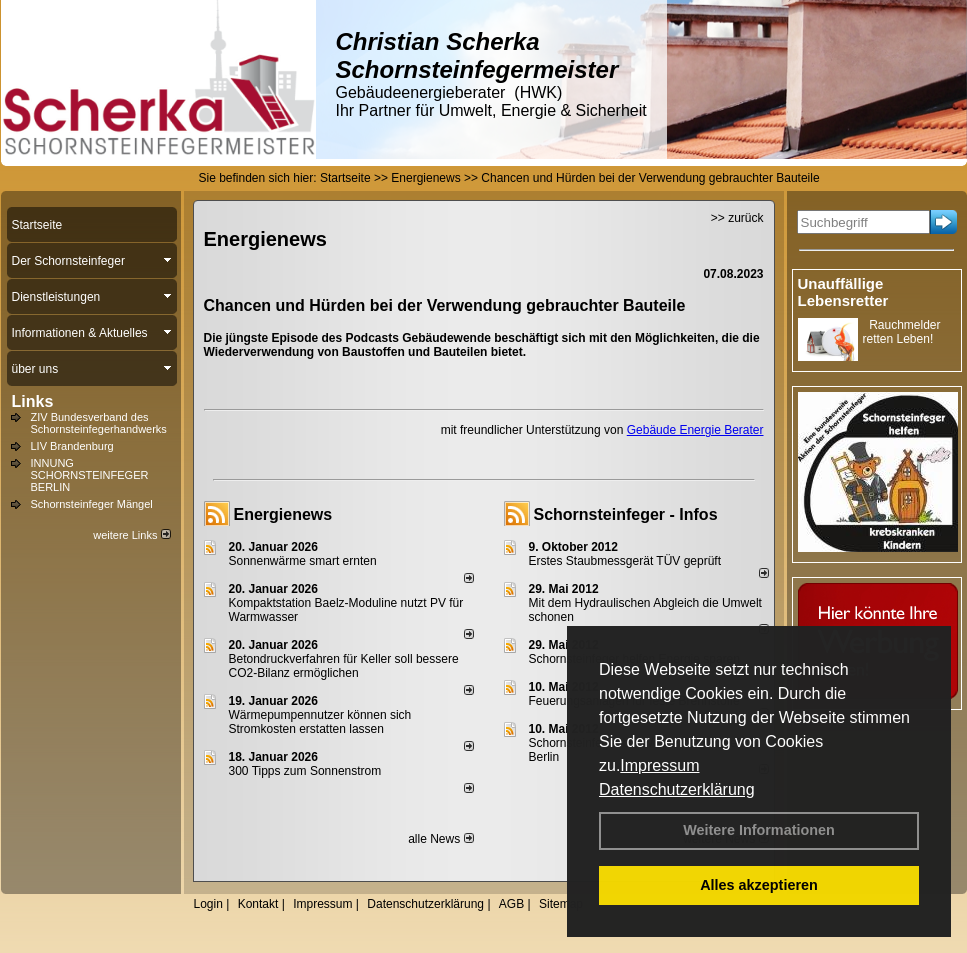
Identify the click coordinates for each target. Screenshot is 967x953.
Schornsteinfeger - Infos (626, 514)
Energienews (283, 514)
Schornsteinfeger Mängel (92, 504)
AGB (511, 904)
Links (33, 401)
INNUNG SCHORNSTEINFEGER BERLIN (90, 475)
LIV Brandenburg (72, 446)
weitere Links (131, 535)
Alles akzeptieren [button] (759, 885)
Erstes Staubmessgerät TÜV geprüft (625, 561)
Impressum (659, 765)
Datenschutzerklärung (677, 789)
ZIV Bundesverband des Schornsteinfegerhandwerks (99, 423)
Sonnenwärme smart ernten (303, 561)
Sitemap (561, 904)
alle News (440, 839)
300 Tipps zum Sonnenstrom (305, 771)
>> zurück (737, 218)
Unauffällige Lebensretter (843, 292)
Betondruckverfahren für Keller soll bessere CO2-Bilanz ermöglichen (344, 666)
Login (208, 904)
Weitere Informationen (759, 830)
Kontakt (258, 904)
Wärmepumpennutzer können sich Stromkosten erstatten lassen (320, 722)
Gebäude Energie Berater (695, 430)
